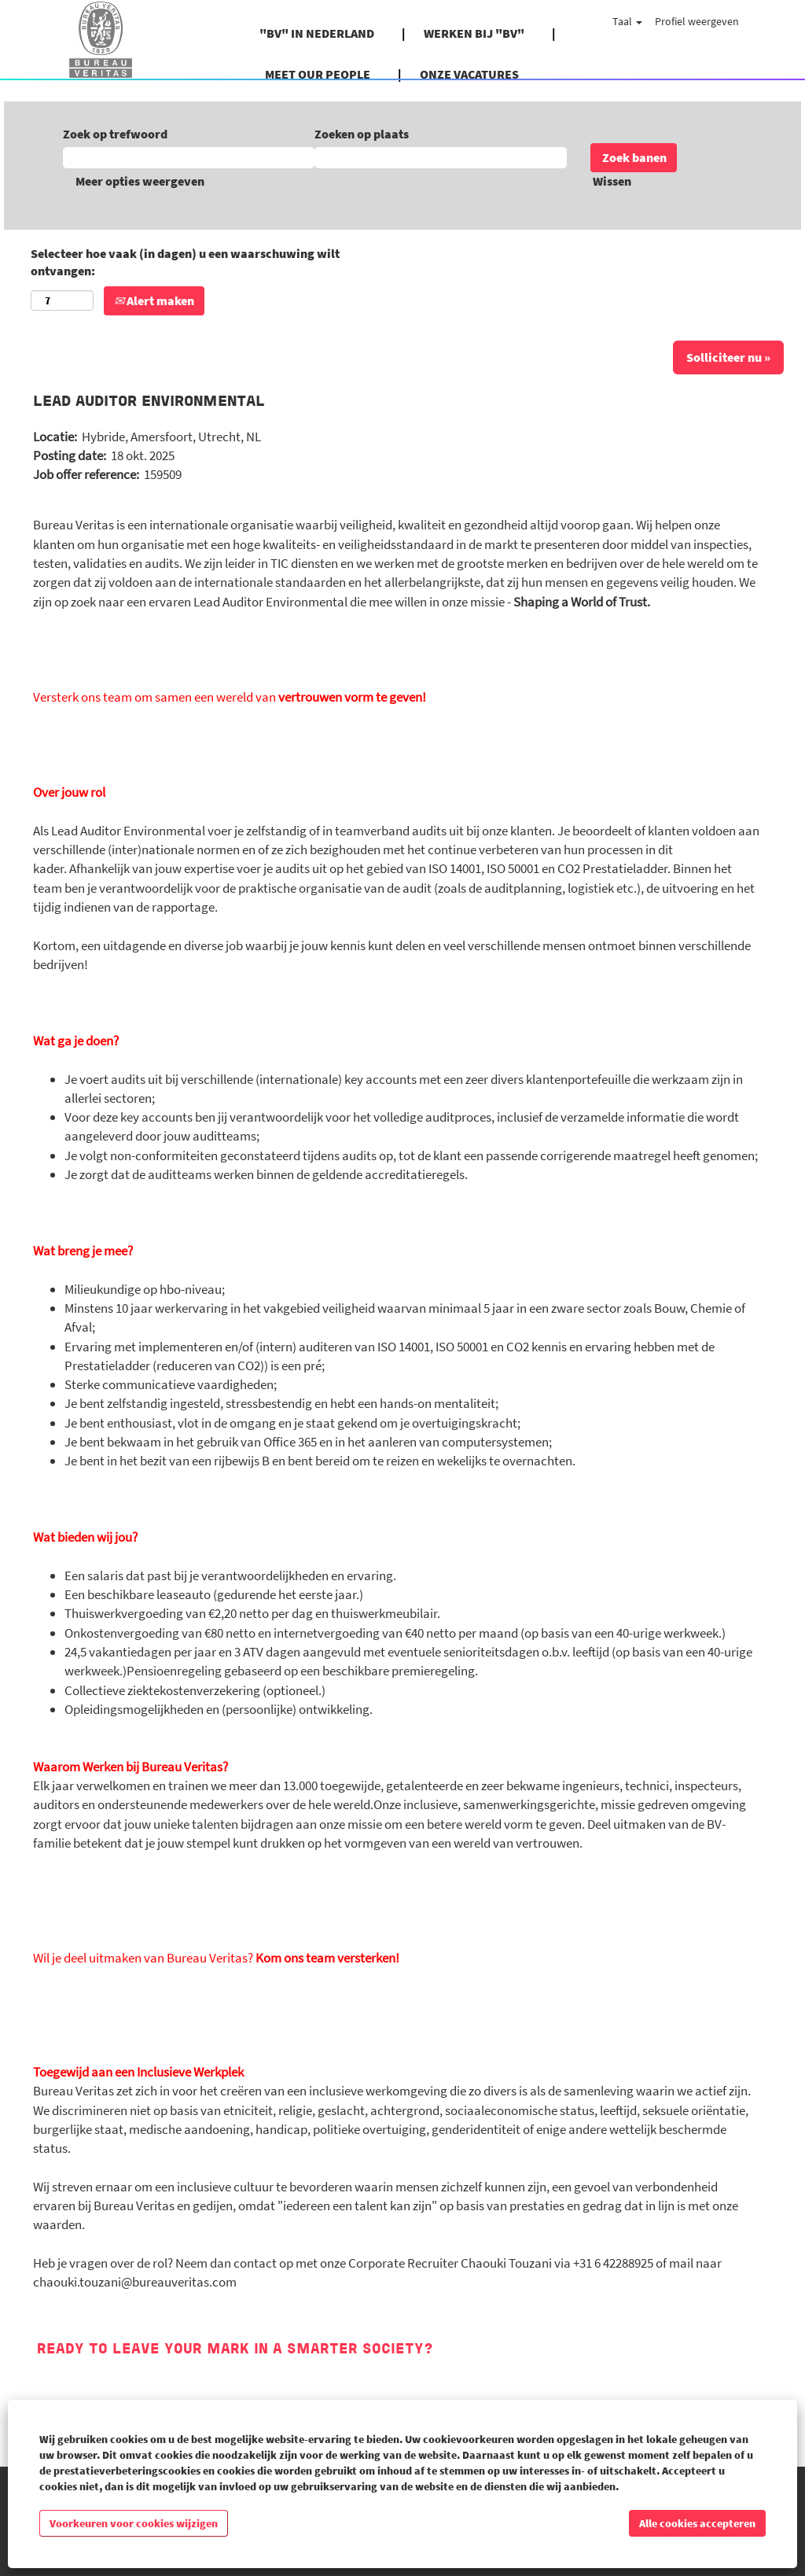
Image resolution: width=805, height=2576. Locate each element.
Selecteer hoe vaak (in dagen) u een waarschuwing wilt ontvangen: (185, 262)
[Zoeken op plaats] (440, 157)
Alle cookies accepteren (697, 2523)
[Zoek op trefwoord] (188, 157)
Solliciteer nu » (728, 357)
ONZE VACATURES (469, 74)
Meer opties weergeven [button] (139, 181)
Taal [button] (627, 21)
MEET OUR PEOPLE (317, 74)
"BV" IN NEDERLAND (316, 33)
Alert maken (154, 300)
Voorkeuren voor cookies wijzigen (134, 2523)
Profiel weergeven (697, 21)
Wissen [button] (612, 181)
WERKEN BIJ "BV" (474, 33)
